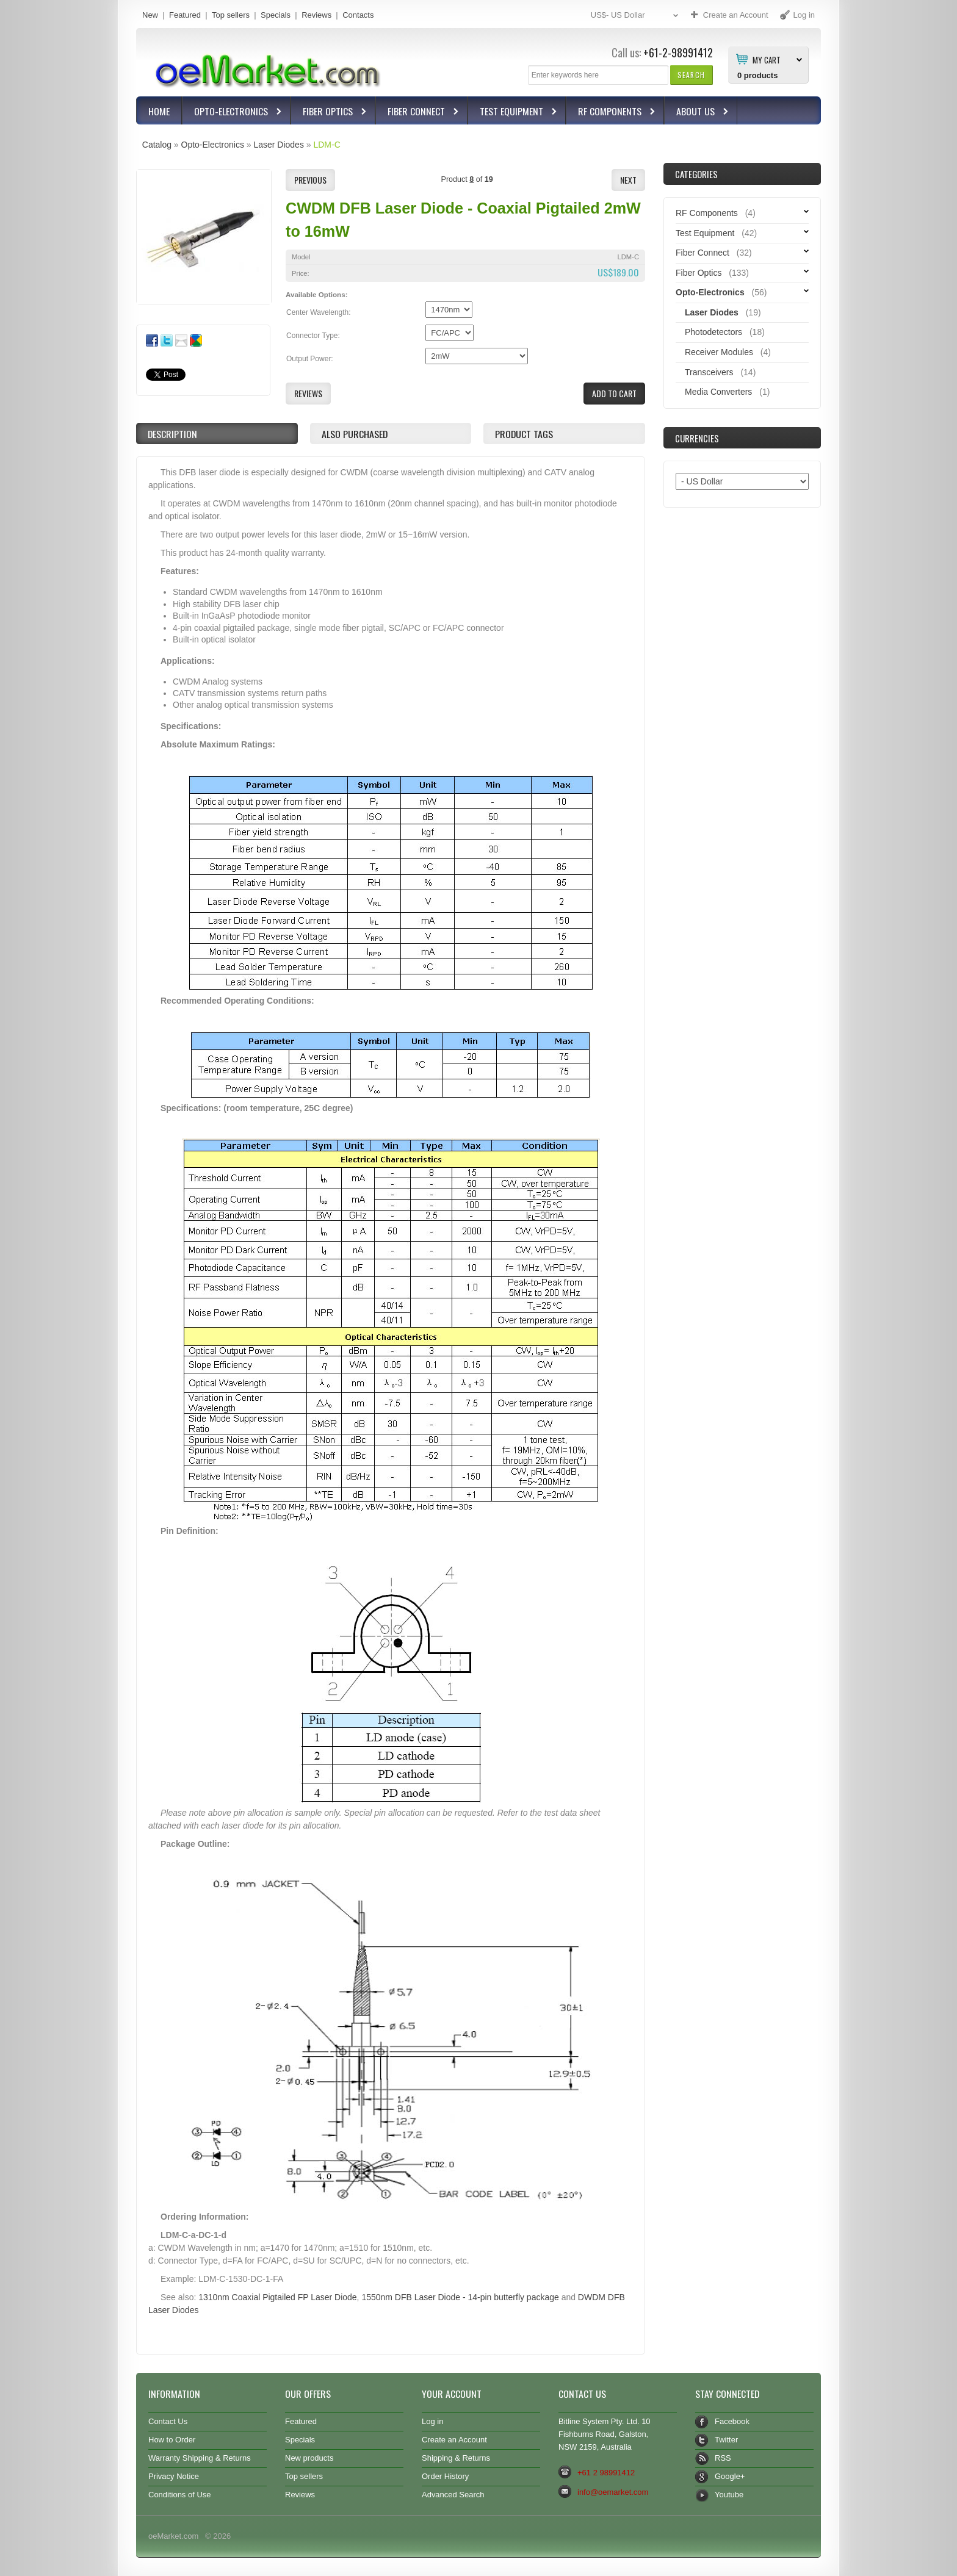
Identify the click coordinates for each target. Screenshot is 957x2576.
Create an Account (454, 2439)
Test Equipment (513, 112)
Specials (276, 15)
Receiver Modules (719, 352)
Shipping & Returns (456, 2458)
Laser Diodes (278, 144)
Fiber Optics (329, 112)
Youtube (729, 2494)
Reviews (316, 15)
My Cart (767, 59)
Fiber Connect (418, 112)
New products (309, 2458)
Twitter (726, 2439)
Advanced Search (453, 2494)
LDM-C (326, 144)
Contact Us (167, 2421)
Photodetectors (713, 332)
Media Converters (718, 392)
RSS (723, 2458)
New (150, 15)
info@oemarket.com (612, 2492)
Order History (445, 2476)
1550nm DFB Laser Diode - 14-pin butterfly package (459, 2297)
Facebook (732, 2421)
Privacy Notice (173, 2476)
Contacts (358, 15)
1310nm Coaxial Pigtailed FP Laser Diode (277, 2297)
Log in (432, 2421)
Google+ (730, 2476)
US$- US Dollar (636, 15)
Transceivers (709, 372)
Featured (185, 15)
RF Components (611, 112)
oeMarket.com (173, 2536)
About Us (697, 112)
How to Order (171, 2439)
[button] (691, 74)
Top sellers (231, 15)
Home (159, 111)
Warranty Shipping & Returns (199, 2458)
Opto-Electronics (232, 112)
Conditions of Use (179, 2494)
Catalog (157, 144)
